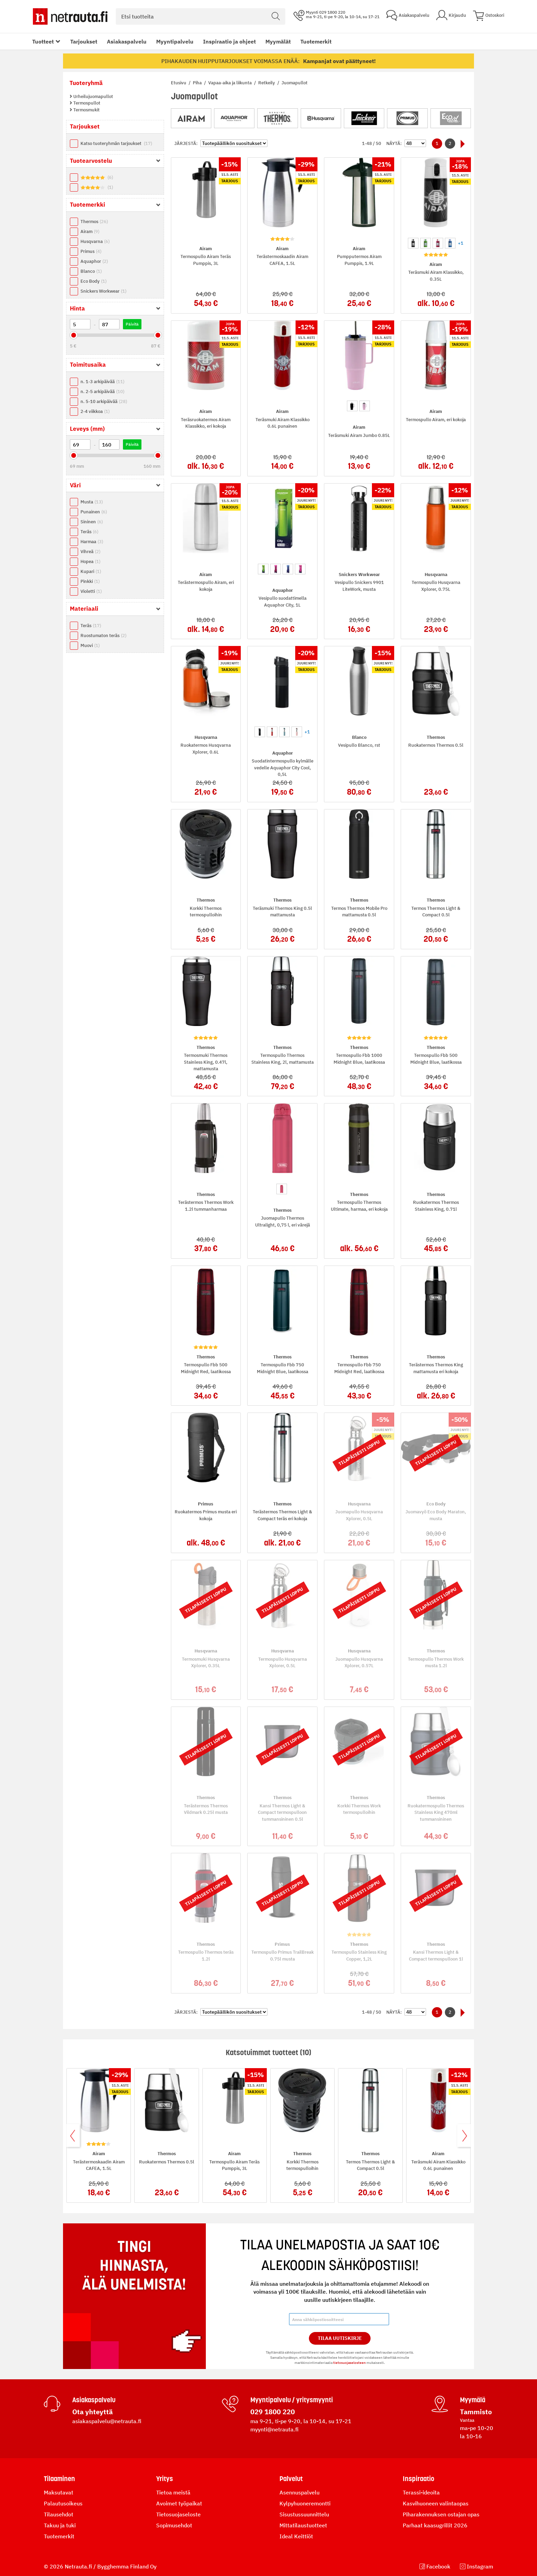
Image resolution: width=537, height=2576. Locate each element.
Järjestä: (186, 143)
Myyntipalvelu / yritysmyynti (291, 2399)
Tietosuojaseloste (178, 2514)
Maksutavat (58, 2492)
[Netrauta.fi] (70, 16)
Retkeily (267, 83)
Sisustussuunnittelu (304, 2514)
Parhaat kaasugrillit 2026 (435, 2525)
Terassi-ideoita (421, 2492)
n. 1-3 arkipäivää (102, 381)
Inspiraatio (418, 2478)
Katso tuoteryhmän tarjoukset (116, 143)
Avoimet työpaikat (179, 2503)
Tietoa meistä (173, 2492)
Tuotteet (43, 41)
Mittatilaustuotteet (303, 2525)
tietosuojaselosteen (349, 2362)
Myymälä (472, 2399)
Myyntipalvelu (174, 41)
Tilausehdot (58, 2514)
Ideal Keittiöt (296, 2536)
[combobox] (200, 16)
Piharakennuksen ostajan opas (441, 2514)
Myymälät (278, 41)
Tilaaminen (59, 2478)
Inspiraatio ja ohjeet (229, 41)
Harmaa (91, 542)
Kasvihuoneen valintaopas (436, 2503)
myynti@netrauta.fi (274, 2429)
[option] (413, 243)
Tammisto (476, 2411)
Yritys (164, 2478)
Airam (89, 231)
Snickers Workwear (103, 291)
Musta (91, 502)
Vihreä (90, 551)
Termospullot (86, 103)
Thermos (94, 221)
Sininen (91, 522)
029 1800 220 (272, 2411)
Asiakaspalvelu (127, 41)
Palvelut (291, 2478)
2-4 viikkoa (95, 411)
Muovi (90, 645)
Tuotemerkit (316, 41)
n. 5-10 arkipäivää (103, 401)
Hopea (90, 561)
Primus (90, 251)
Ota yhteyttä (92, 2411)
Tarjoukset (83, 41)
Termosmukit (86, 110)
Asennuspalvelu (299, 2492)
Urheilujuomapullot (92, 96)
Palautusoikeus (63, 2503)
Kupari (90, 571)
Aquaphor (94, 261)
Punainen (93, 512)
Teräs (89, 532)
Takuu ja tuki (60, 2525)
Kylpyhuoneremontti (304, 2503)
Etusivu (179, 83)
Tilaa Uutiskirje (340, 2338)
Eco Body (93, 281)
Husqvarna (95, 241)
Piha (198, 83)
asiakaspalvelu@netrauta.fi (106, 2421)
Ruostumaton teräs (103, 635)
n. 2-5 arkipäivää (102, 391)
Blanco (91, 271)
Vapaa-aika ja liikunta (230, 83)
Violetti (91, 591)
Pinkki (90, 581)
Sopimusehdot (174, 2525)
